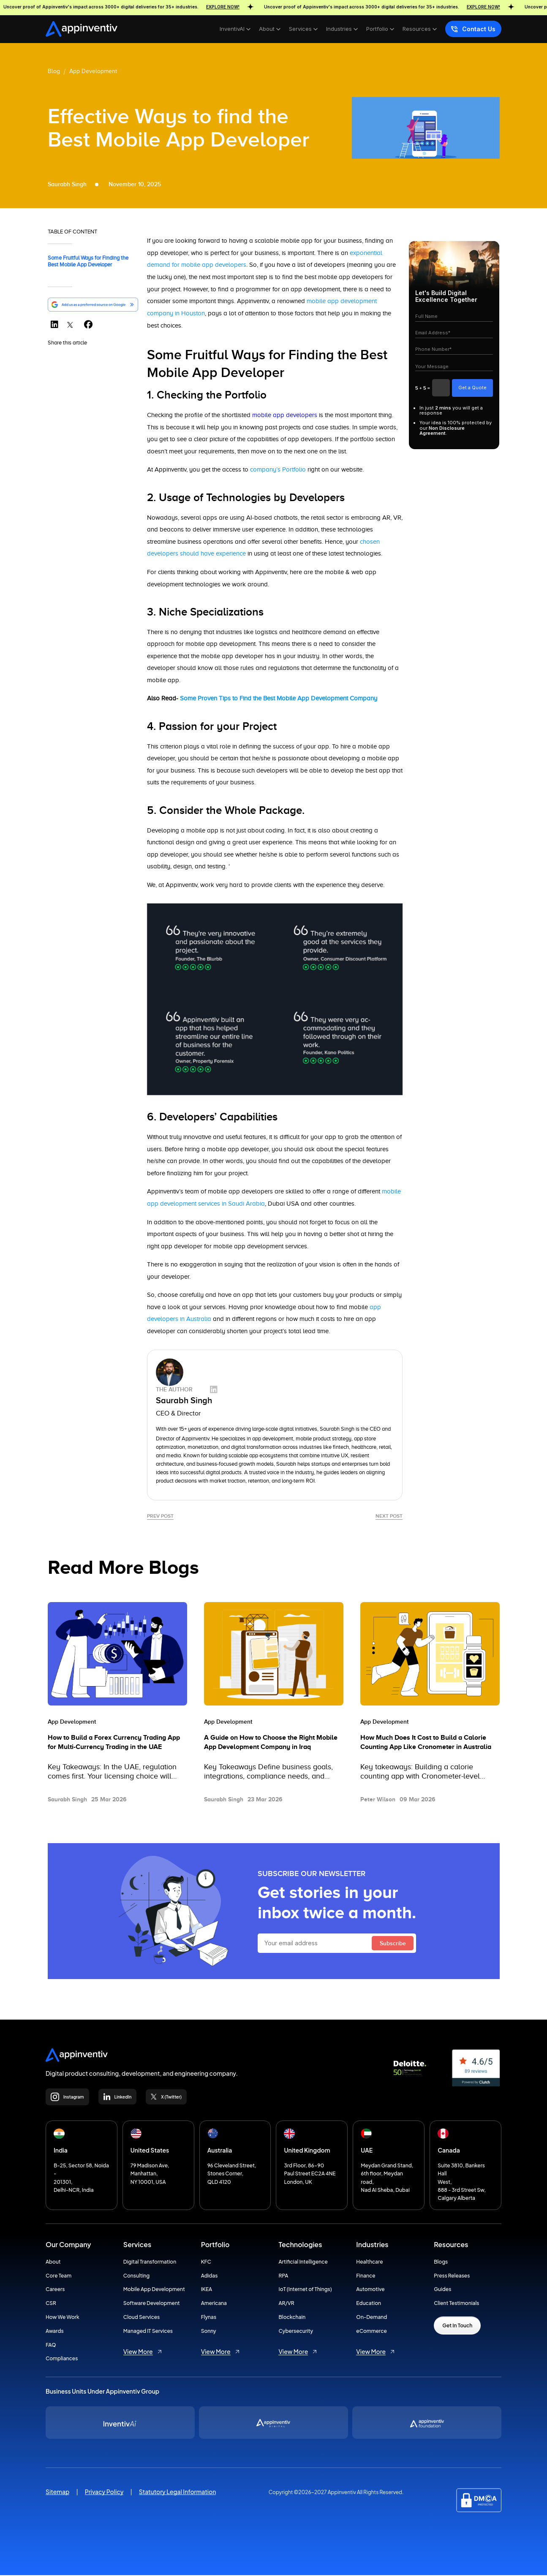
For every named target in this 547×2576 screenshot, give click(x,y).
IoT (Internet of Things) (305, 2290)
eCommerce (371, 2332)
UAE (367, 2151)
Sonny (208, 2332)
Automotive (370, 2290)
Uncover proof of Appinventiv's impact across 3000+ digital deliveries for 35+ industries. (140, 6)
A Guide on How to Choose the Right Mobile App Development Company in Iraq (270, 1743)
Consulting (136, 2276)
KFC (206, 2262)
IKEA (206, 2290)
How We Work (62, 2318)
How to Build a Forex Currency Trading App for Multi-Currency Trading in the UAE (114, 1743)
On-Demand (371, 2318)
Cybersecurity (295, 2332)
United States (150, 2151)
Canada (449, 2151)
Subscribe (393, 1944)
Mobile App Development (154, 2290)
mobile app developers (284, 414)
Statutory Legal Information (177, 2492)
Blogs (441, 2262)
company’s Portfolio (279, 469)
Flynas (208, 2318)
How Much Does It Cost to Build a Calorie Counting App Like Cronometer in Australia (425, 1743)
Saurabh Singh (337, 1428)
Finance (365, 2276)
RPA (283, 2276)
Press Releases (452, 2276)
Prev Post (160, 1515)
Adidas (209, 2276)
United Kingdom (307, 2151)
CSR (51, 2304)
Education (368, 2304)
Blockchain (291, 2318)
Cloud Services (141, 2318)
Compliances (62, 2359)
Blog (54, 71)
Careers (55, 2290)
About (53, 2262)
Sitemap (58, 2492)
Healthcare (369, 2262)
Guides (442, 2290)
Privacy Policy (104, 2492)
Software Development (151, 2304)
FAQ (51, 2345)
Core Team (58, 2276)
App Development (93, 71)
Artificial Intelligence (302, 2262)
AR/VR (286, 2304)
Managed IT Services (148, 2332)
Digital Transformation (149, 2262)
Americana (214, 2304)
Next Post (389, 1515)
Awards (55, 2332)
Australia (219, 2151)
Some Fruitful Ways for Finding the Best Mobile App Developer (88, 261)
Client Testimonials (456, 2304)
